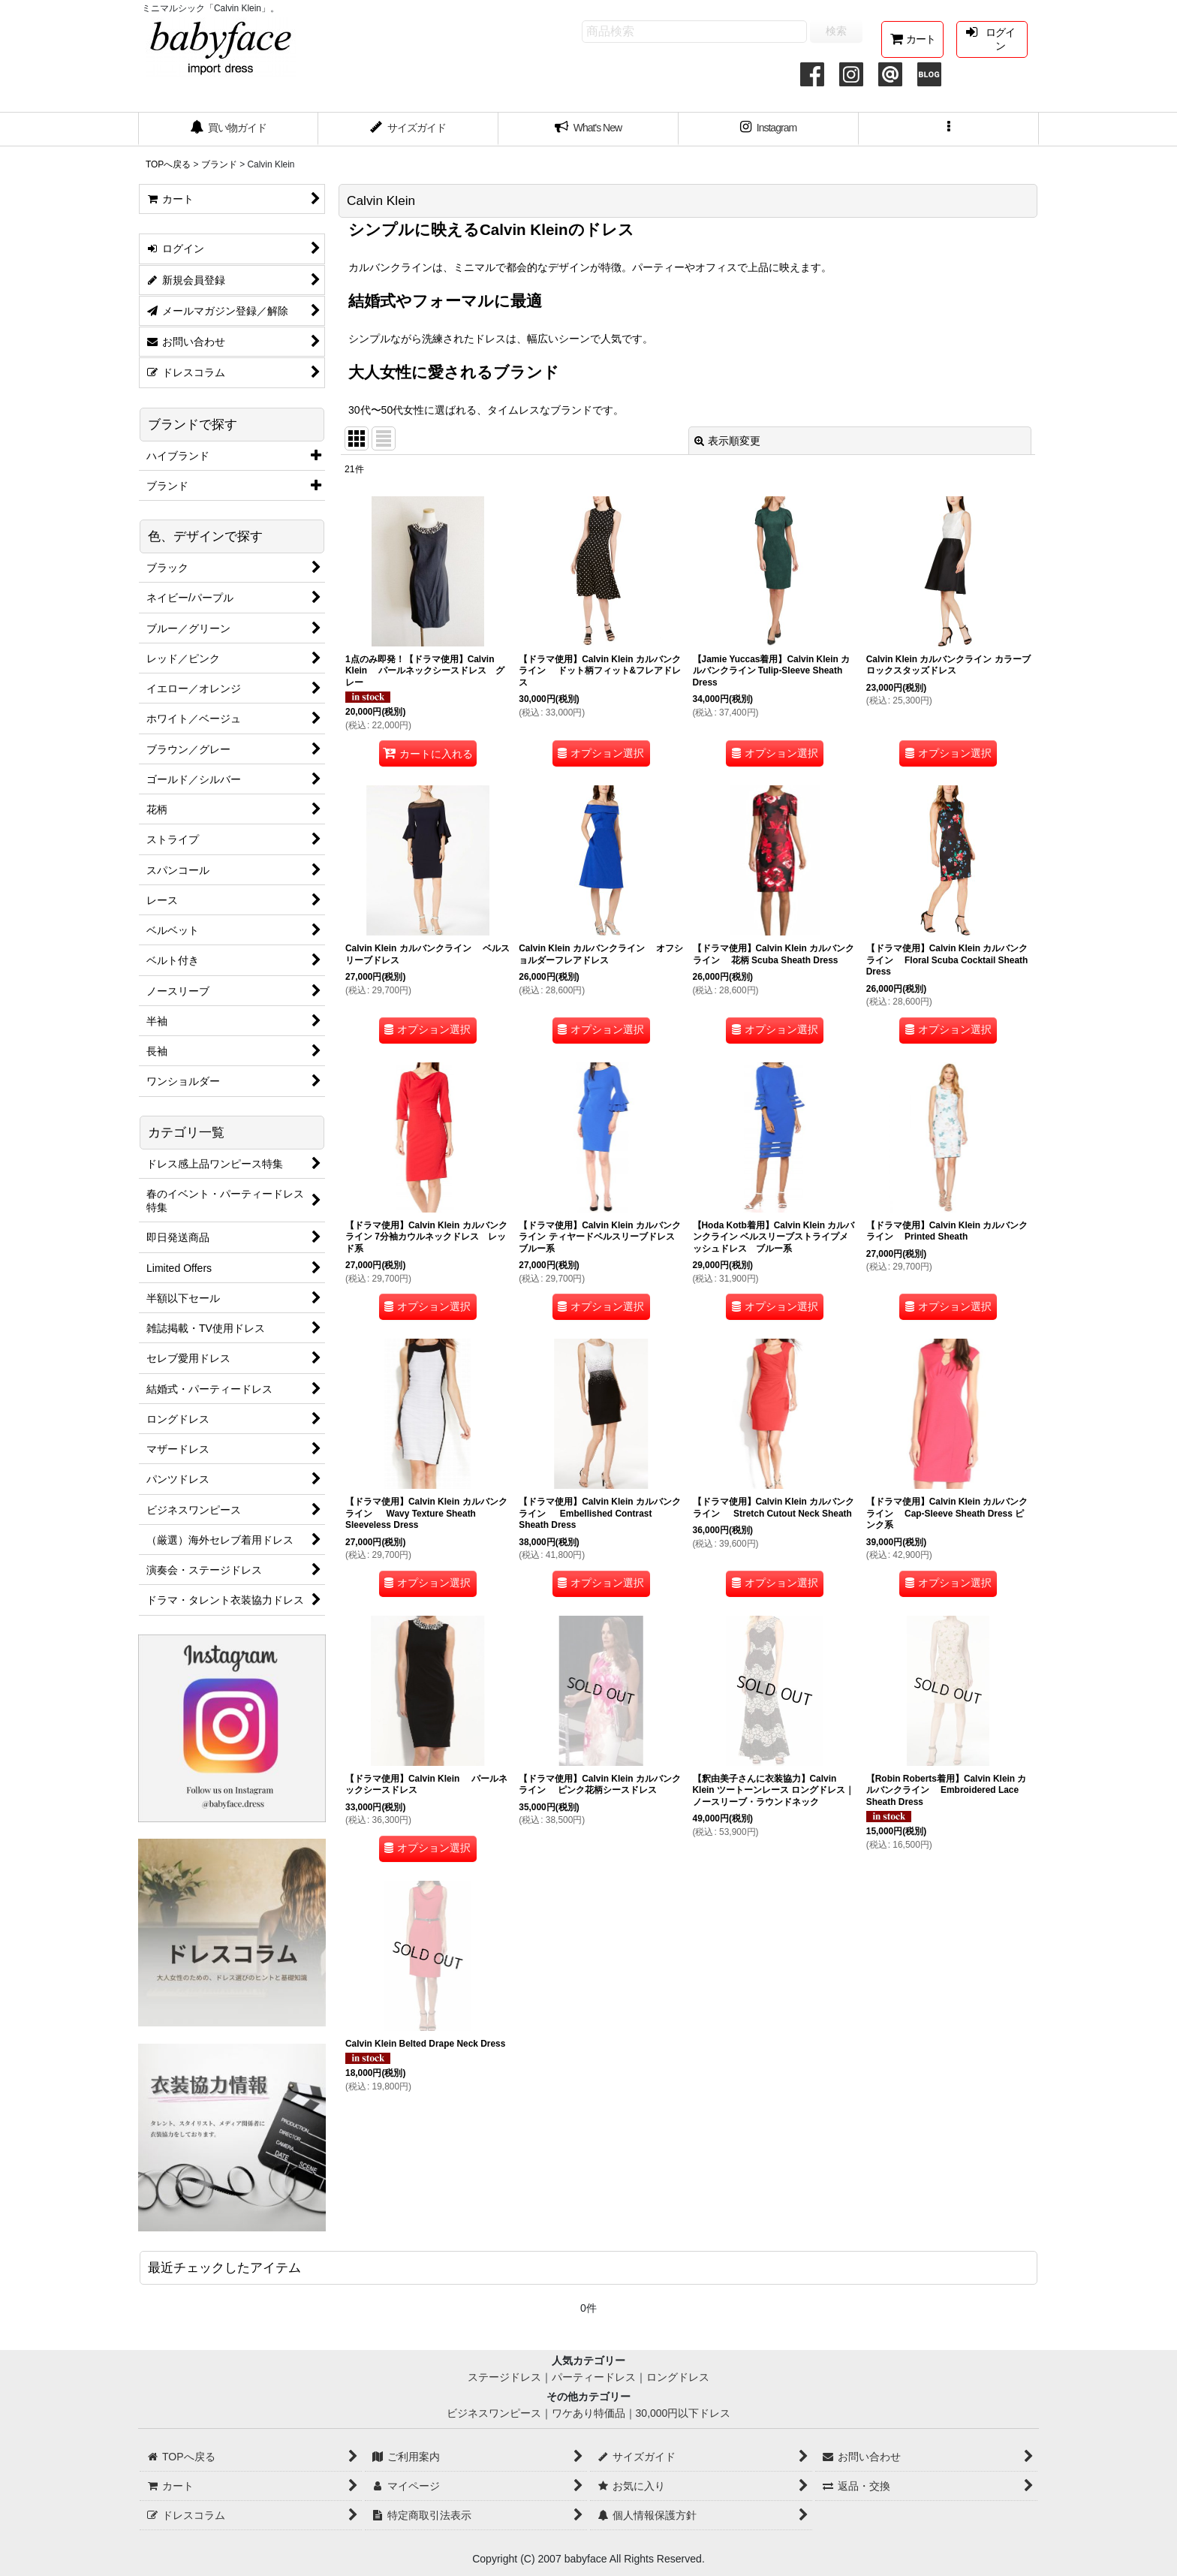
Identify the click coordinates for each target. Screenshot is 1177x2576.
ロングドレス (677, 2377)
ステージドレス (504, 2377)
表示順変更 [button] (727, 441)
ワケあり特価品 (588, 2413)
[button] (949, 129)
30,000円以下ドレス (683, 2413)
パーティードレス (594, 2377)
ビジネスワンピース (494, 2413)
